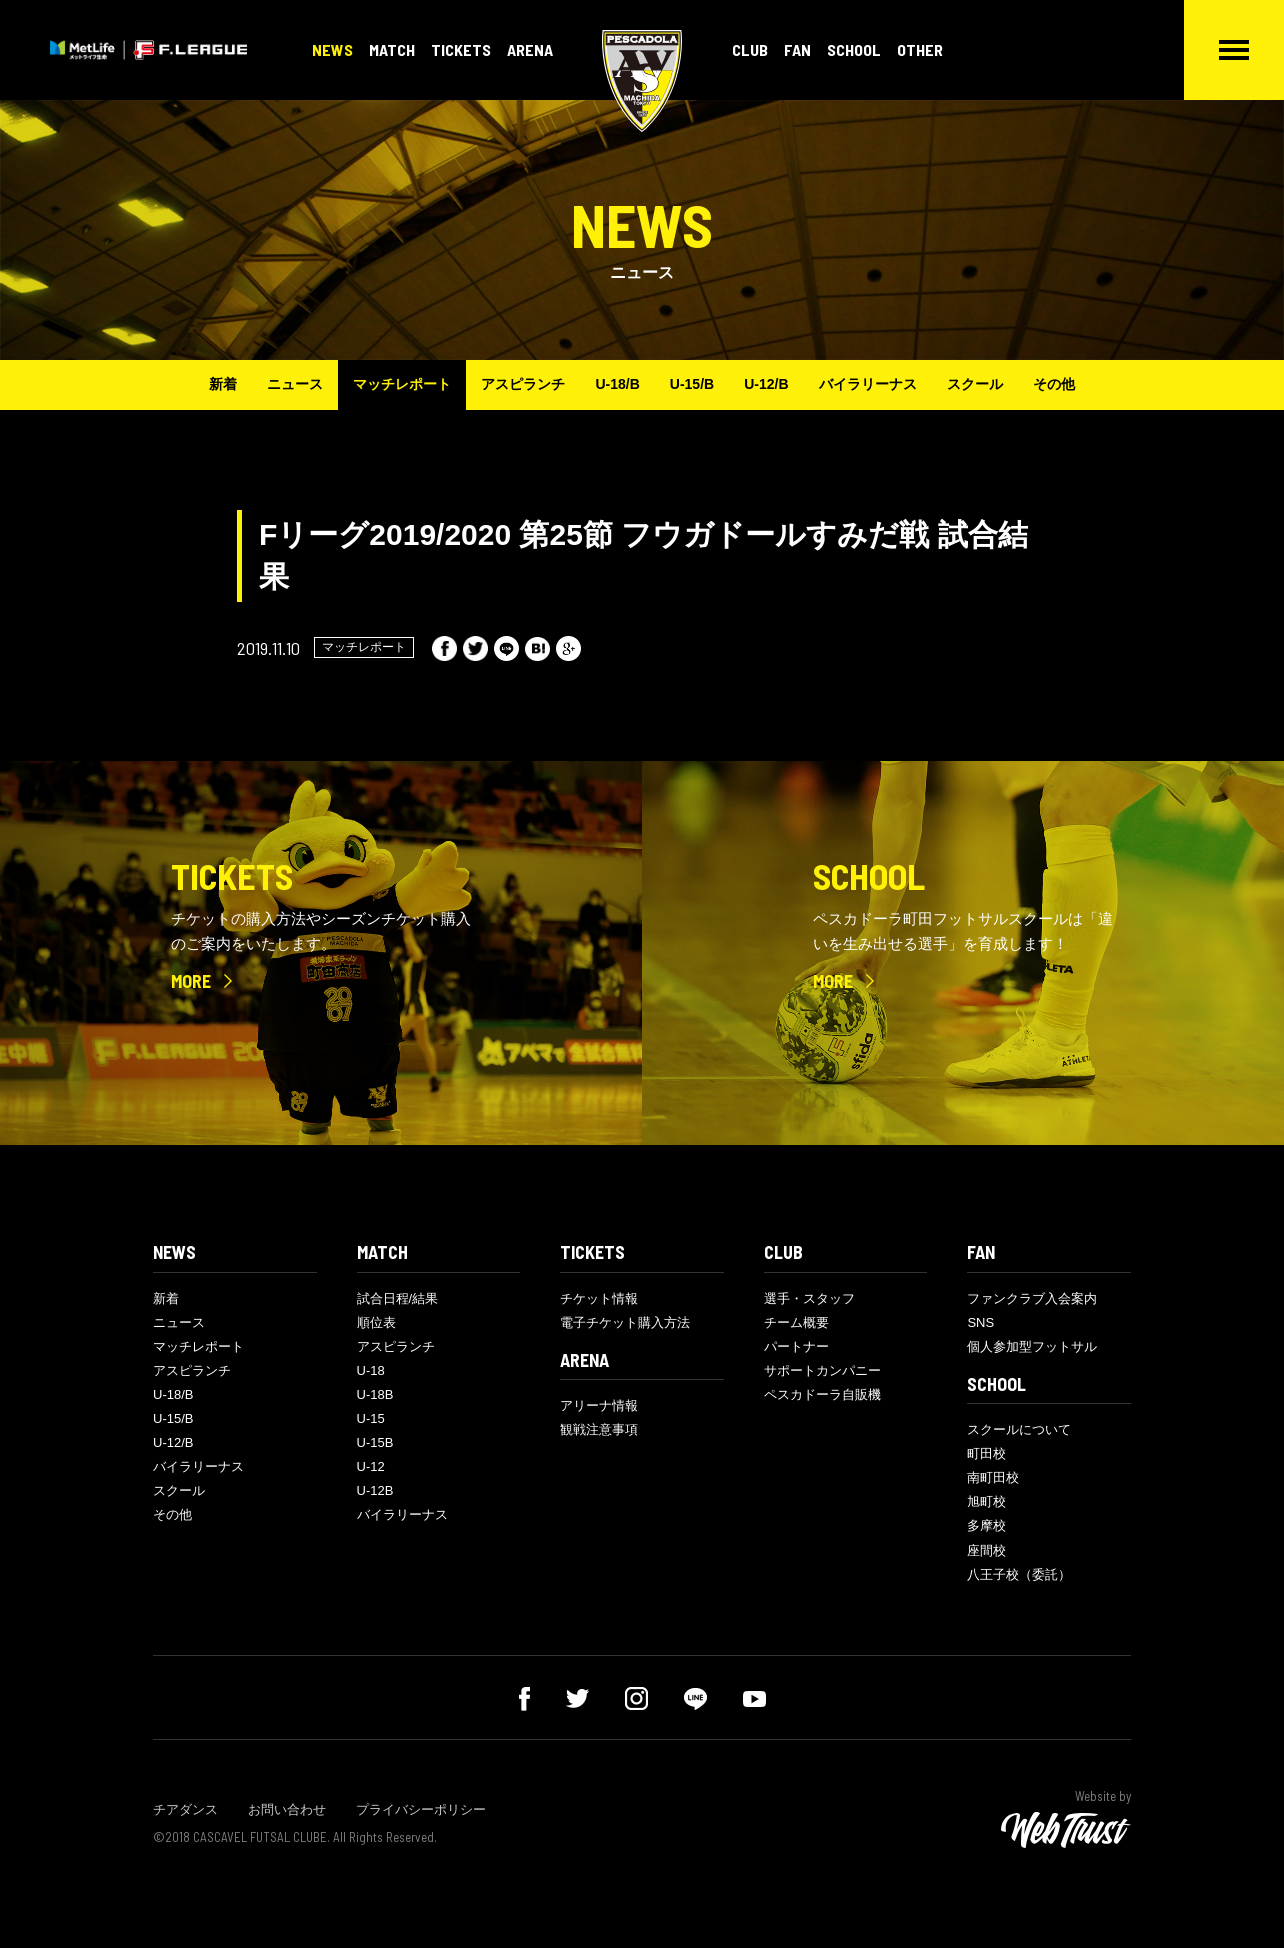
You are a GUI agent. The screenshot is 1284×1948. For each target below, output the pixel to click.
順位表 (376, 1322)
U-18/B (617, 384)
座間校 (986, 1550)
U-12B (375, 1490)
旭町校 (986, 1501)
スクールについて (1019, 1429)
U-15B (375, 1442)
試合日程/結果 (398, 1298)
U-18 (371, 1370)
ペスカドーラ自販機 (822, 1394)
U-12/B (766, 384)
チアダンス (185, 1809)
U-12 (371, 1466)
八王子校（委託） (1019, 1574)
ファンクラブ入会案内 (1032, 1298)
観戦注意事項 (599, 1429)
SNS (980, 1322)
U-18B (375, 1394)
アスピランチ (523, 384)
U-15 (371, 1418)
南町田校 (993, 1477)
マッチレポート (402, 384)
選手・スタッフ (809, 1298)
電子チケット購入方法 (625, 1322)
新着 (223, 384)
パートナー (796, 1346)
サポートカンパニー (822, 1370)
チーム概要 (796, 1322)
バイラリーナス (868, 384)
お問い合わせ (287, 1809)
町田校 (986, 1453)
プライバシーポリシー (421, 1809)
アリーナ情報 (599, 1405)
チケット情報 (599, 1298)
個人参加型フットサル (1032, 1346)
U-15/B (692, 384)
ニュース (295, 384)
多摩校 (986, 1525)
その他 (1054, 384)
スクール (975, 384)
